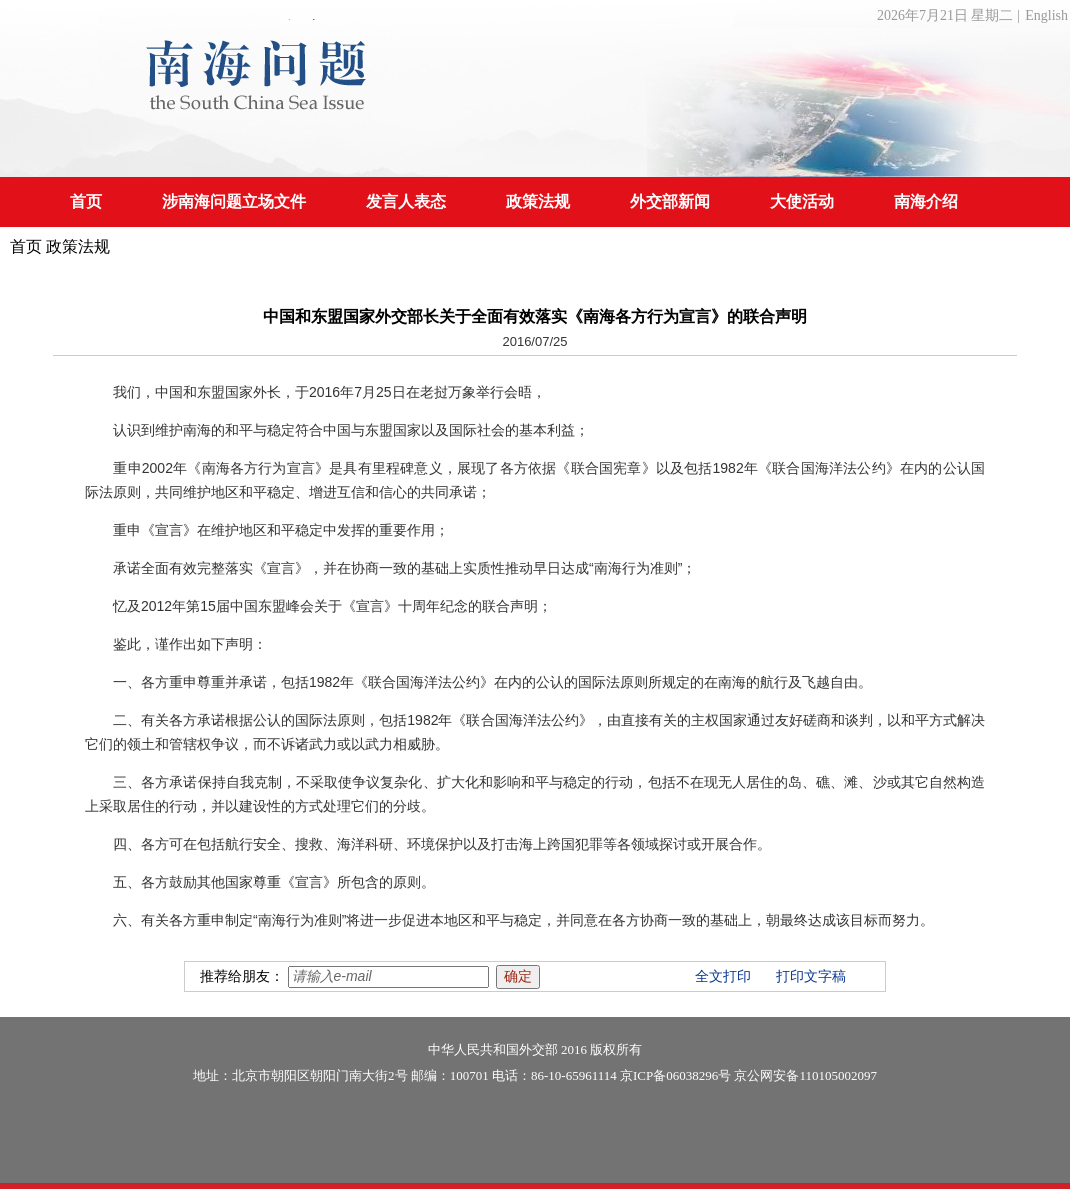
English (1046, 15)
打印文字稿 (811, 976)
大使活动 (802, 201)
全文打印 (723, 976)
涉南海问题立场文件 (234, 201)
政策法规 (538, 201)
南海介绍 (926, 201)
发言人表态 (406, 201)
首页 (86, 201)
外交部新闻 (670, 201)
